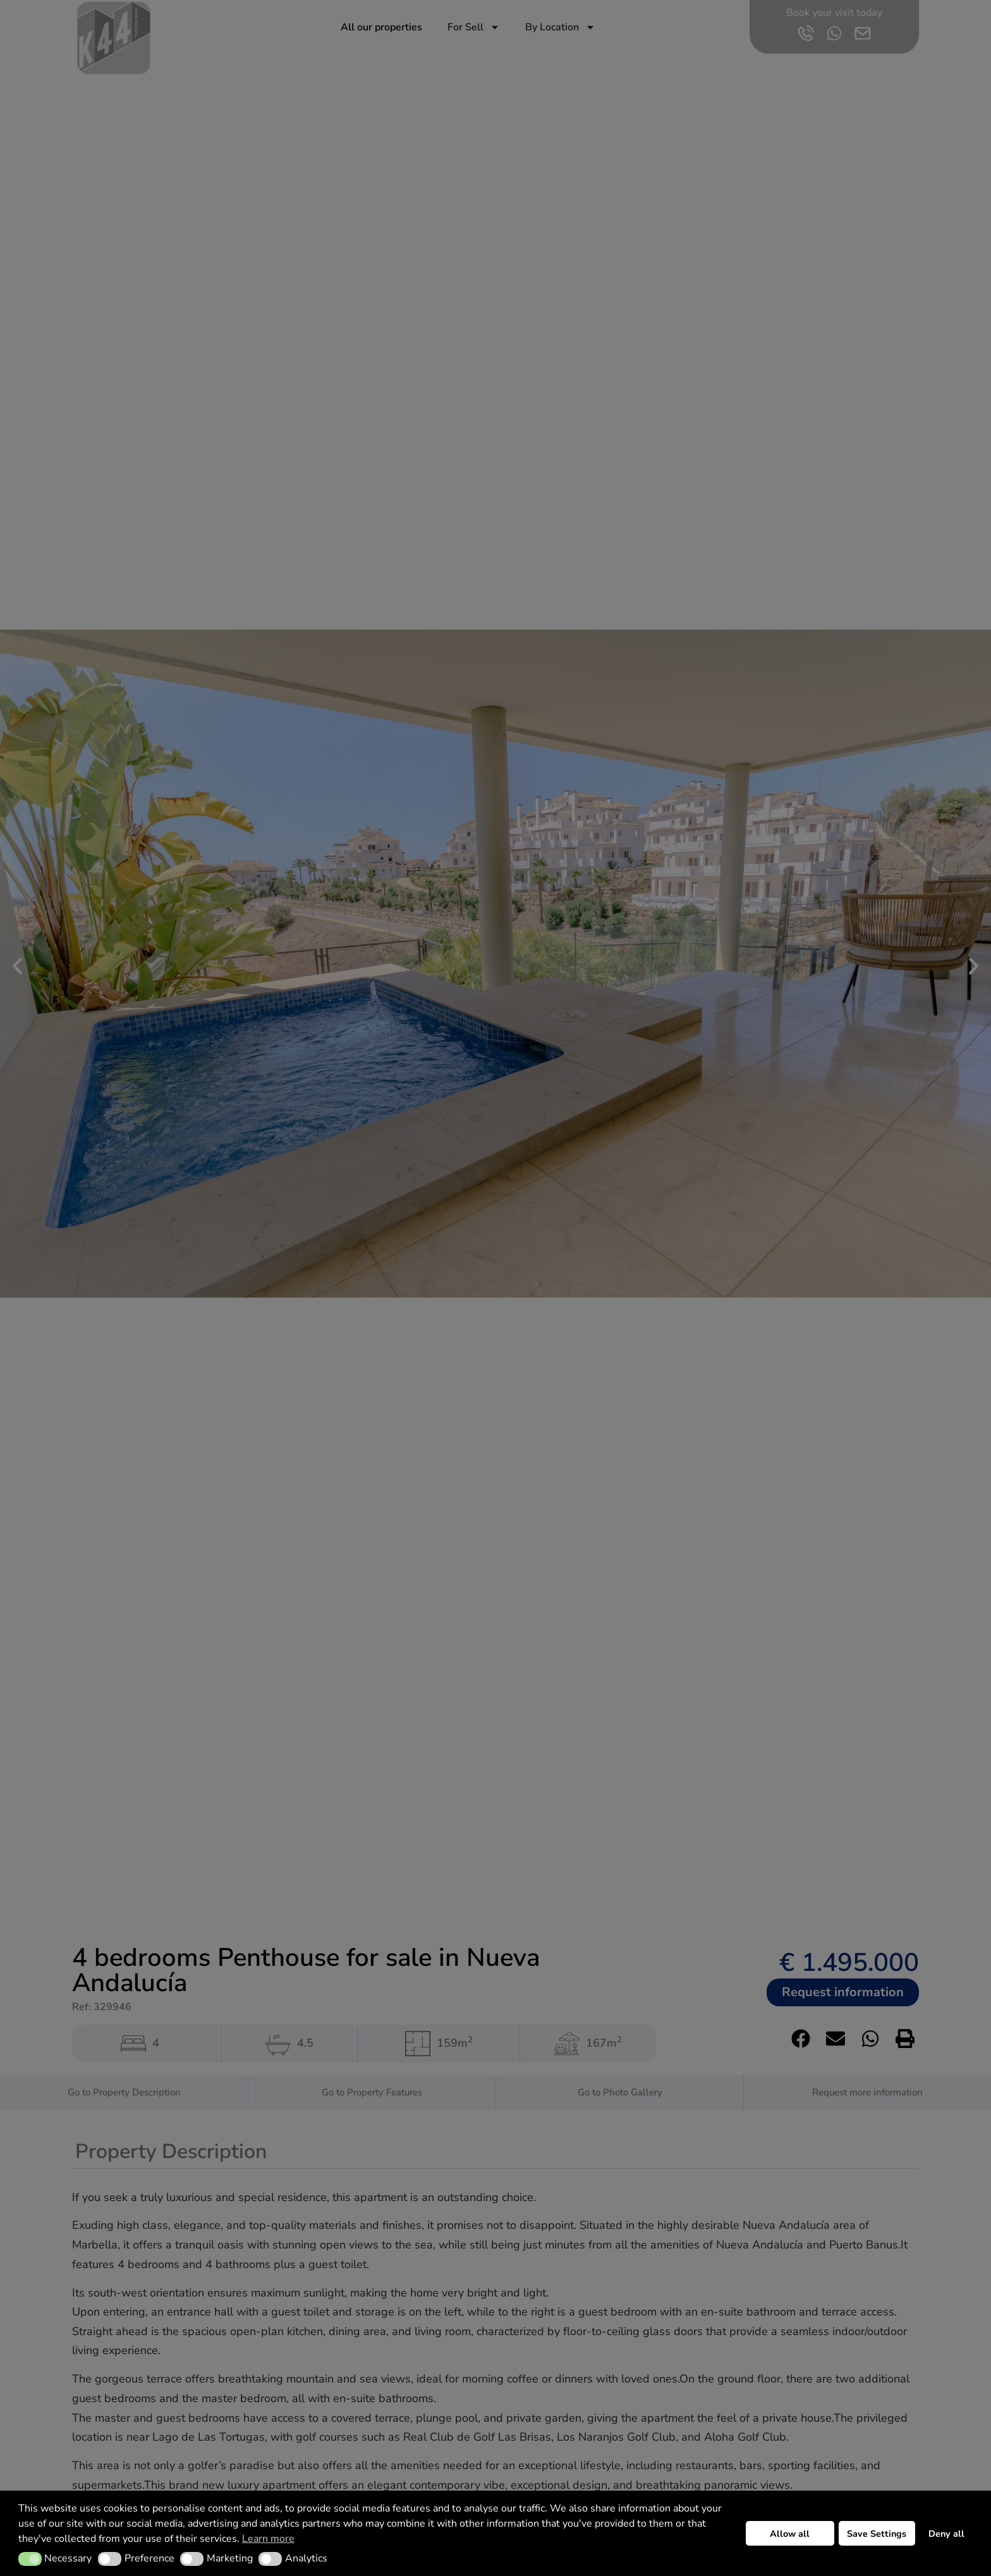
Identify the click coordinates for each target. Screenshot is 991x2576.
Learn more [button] (268, 2539)
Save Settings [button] (876, 2533)
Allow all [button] (790, 2533)
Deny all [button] (946, 2533)
